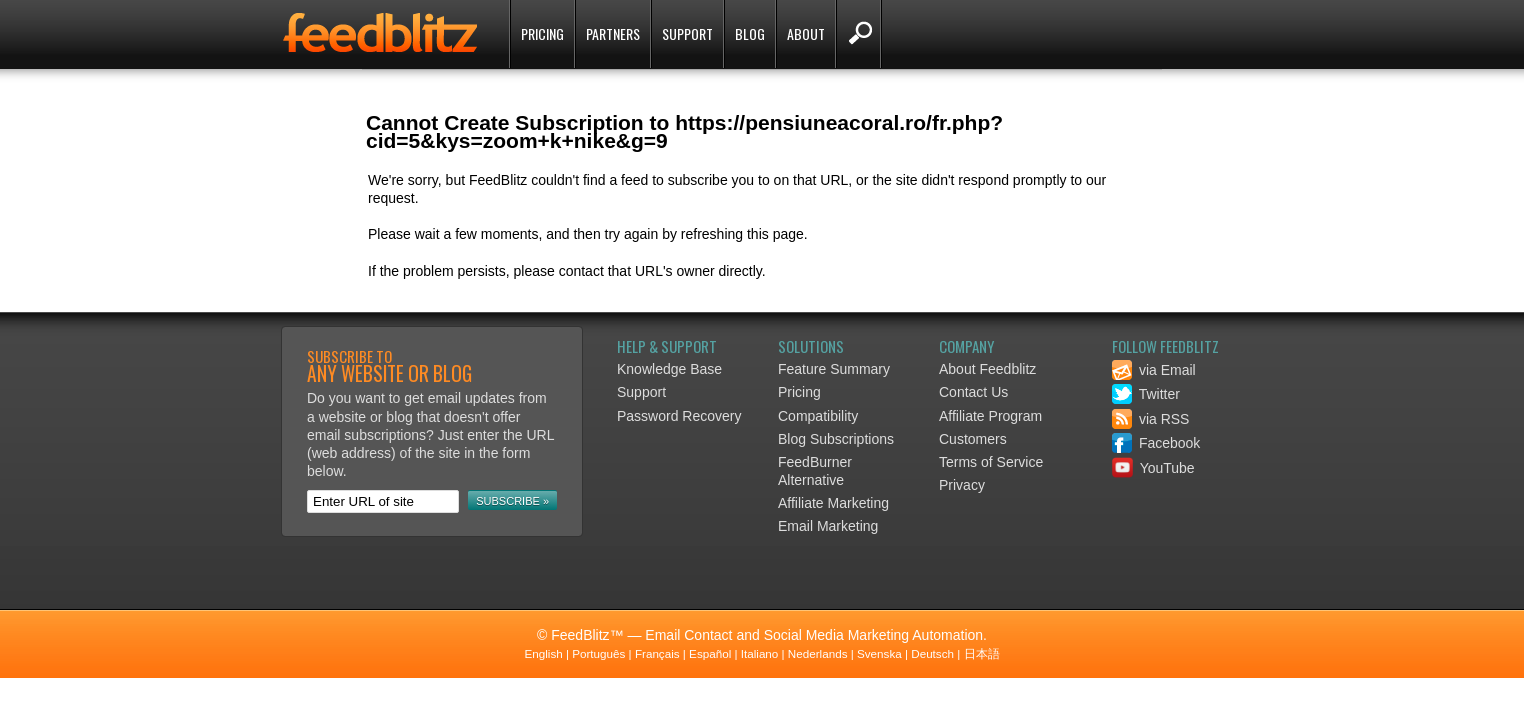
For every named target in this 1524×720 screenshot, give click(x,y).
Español (710, 653)
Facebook (1156, 443)
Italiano (760, 653)
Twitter (1146, 394)
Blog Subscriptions (836, 439)
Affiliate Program (990, 416)
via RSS (1150, 419)
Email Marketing (828, 526)
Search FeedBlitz (858, 34)
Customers (973, 439)
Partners (613, 33)
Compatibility (818, 416)
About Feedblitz (987, 369)
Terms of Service (991, 462)
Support (687, 33)
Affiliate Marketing (833, 503)
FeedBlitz (382, 36)
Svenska (879, 653)
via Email (1154, 370)
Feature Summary (834, 369)
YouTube (1153, 468)
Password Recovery (679, 416)
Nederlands (818, 653)
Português (598, 653)
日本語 (982, 653)
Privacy (962, 485)
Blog (750, 33)
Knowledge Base (669, 369)
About (806, 33)
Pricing (542, 33)
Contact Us (973, 392)
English (543, 653)
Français (657, 653)
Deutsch (932, 653)
